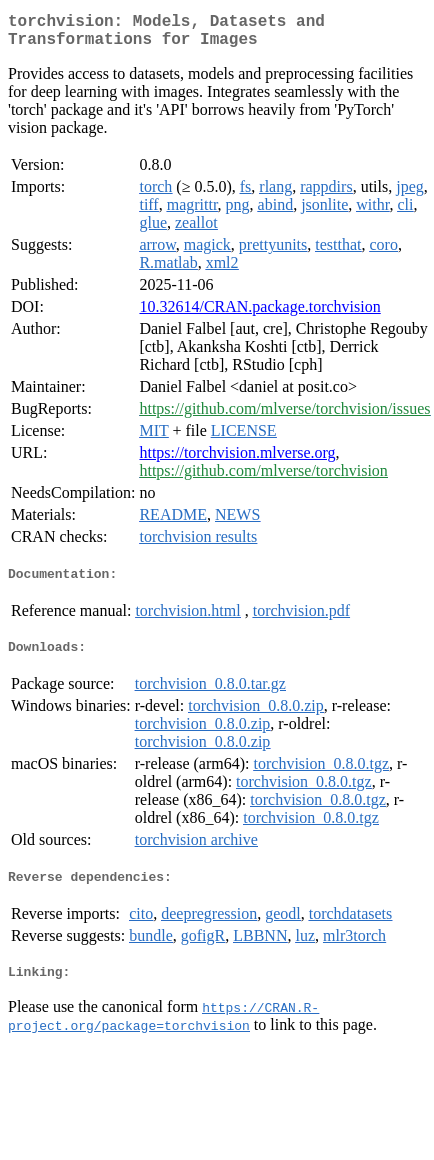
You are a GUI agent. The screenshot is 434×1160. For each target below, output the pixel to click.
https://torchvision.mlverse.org (237, 460)
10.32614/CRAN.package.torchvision (259, 314)
